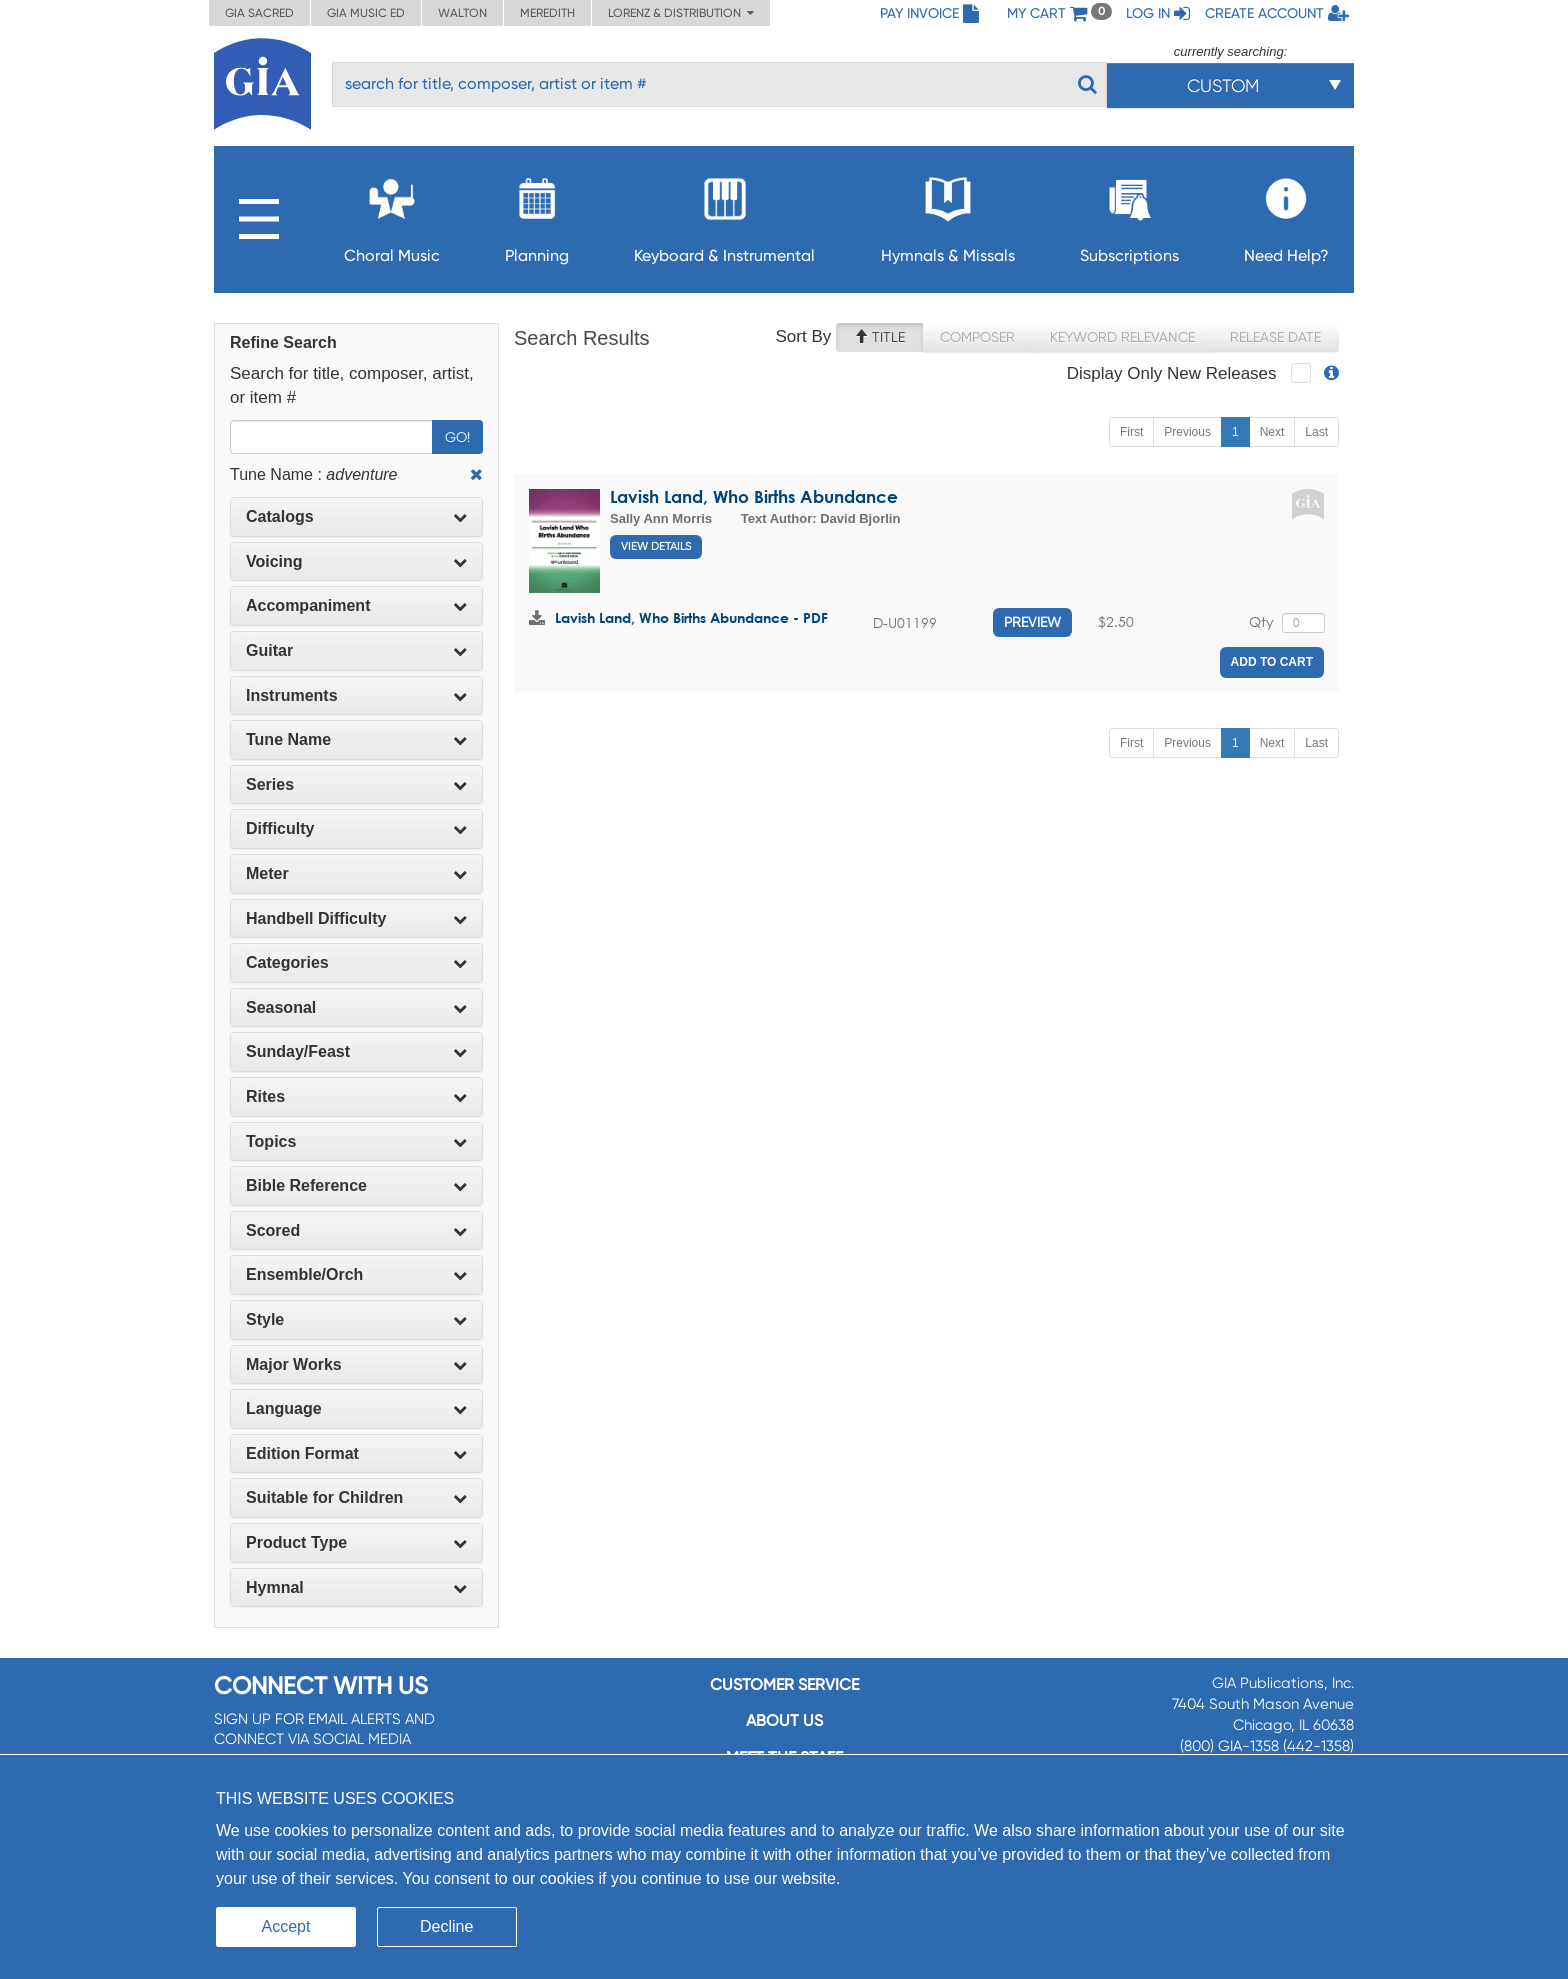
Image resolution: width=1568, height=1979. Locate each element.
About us (784, 1720)
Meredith (547, 13)
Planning (537, 214)
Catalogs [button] (356, 516)
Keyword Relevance (1122, 337)
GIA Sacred (259, 13)
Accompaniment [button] (356, 605)
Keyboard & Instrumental (724, 214)
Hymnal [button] (356, 1587)
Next (1272, 432)
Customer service (784, 1684)
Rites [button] (356, 1096)
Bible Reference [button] (356, 1185)
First (1131, 432)
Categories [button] (356, 962)
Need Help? (1286, 214)
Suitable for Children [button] (356, 1497)
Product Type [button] (356, 1542)
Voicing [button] (356, 561)
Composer (977, 337)
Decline (446, 1926)
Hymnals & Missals (948, 214)
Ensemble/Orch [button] (356, 1274)
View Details (656, 546)
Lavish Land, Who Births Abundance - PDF (691, 617)
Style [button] (356, 1319)
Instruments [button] (356, 695)
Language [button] (356, 1408)
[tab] (356, 517)
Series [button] (356, 784)
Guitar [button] (356, 650)
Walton (462, 13)
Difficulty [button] (356, 828)
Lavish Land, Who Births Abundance (754, 496)
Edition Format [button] (356, 1453)
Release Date (1275, 337)
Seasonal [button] (356, 1007)
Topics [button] (356, 1141)
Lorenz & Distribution (681, 13)
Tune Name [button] (356, 739)
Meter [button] (356, 873)
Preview (1032, 622)
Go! (457, 437)
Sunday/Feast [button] (356, 1051)
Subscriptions (1129, 214)
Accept (286, 1926)
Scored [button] (356, 1230)
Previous (1187, 432)
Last (1316, 432)
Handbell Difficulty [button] (356, 918)
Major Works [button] (356, 1364)
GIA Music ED (366, 13)
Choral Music (392, 214)
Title (879, 337)
